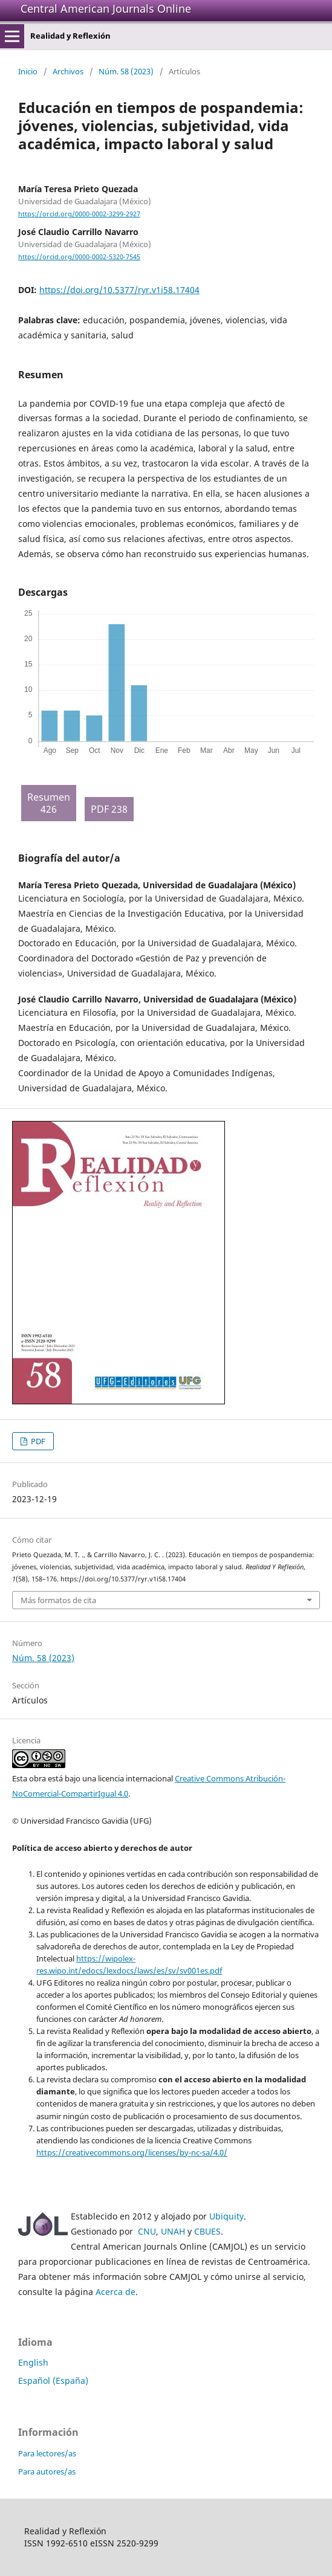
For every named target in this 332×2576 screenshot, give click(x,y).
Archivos (68, 71)
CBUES (207, 2231)
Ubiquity (226, 2216)
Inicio (27, 71)
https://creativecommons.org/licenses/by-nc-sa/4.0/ (131, 2152)
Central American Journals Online (106, 8)
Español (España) (53, 2380)
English (33, 2362)
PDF (37, 1441)
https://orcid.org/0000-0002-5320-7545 (79, 257)
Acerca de (115, 2291)
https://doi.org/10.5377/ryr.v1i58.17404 (119, 289)
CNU (147, 2231)
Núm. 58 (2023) (126, 71)
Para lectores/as (47, 2453)
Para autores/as (47, 2471)
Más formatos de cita (58, 1600)
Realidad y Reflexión (70, 35)
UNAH (173, 2231)
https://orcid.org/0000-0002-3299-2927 (79, 214)
